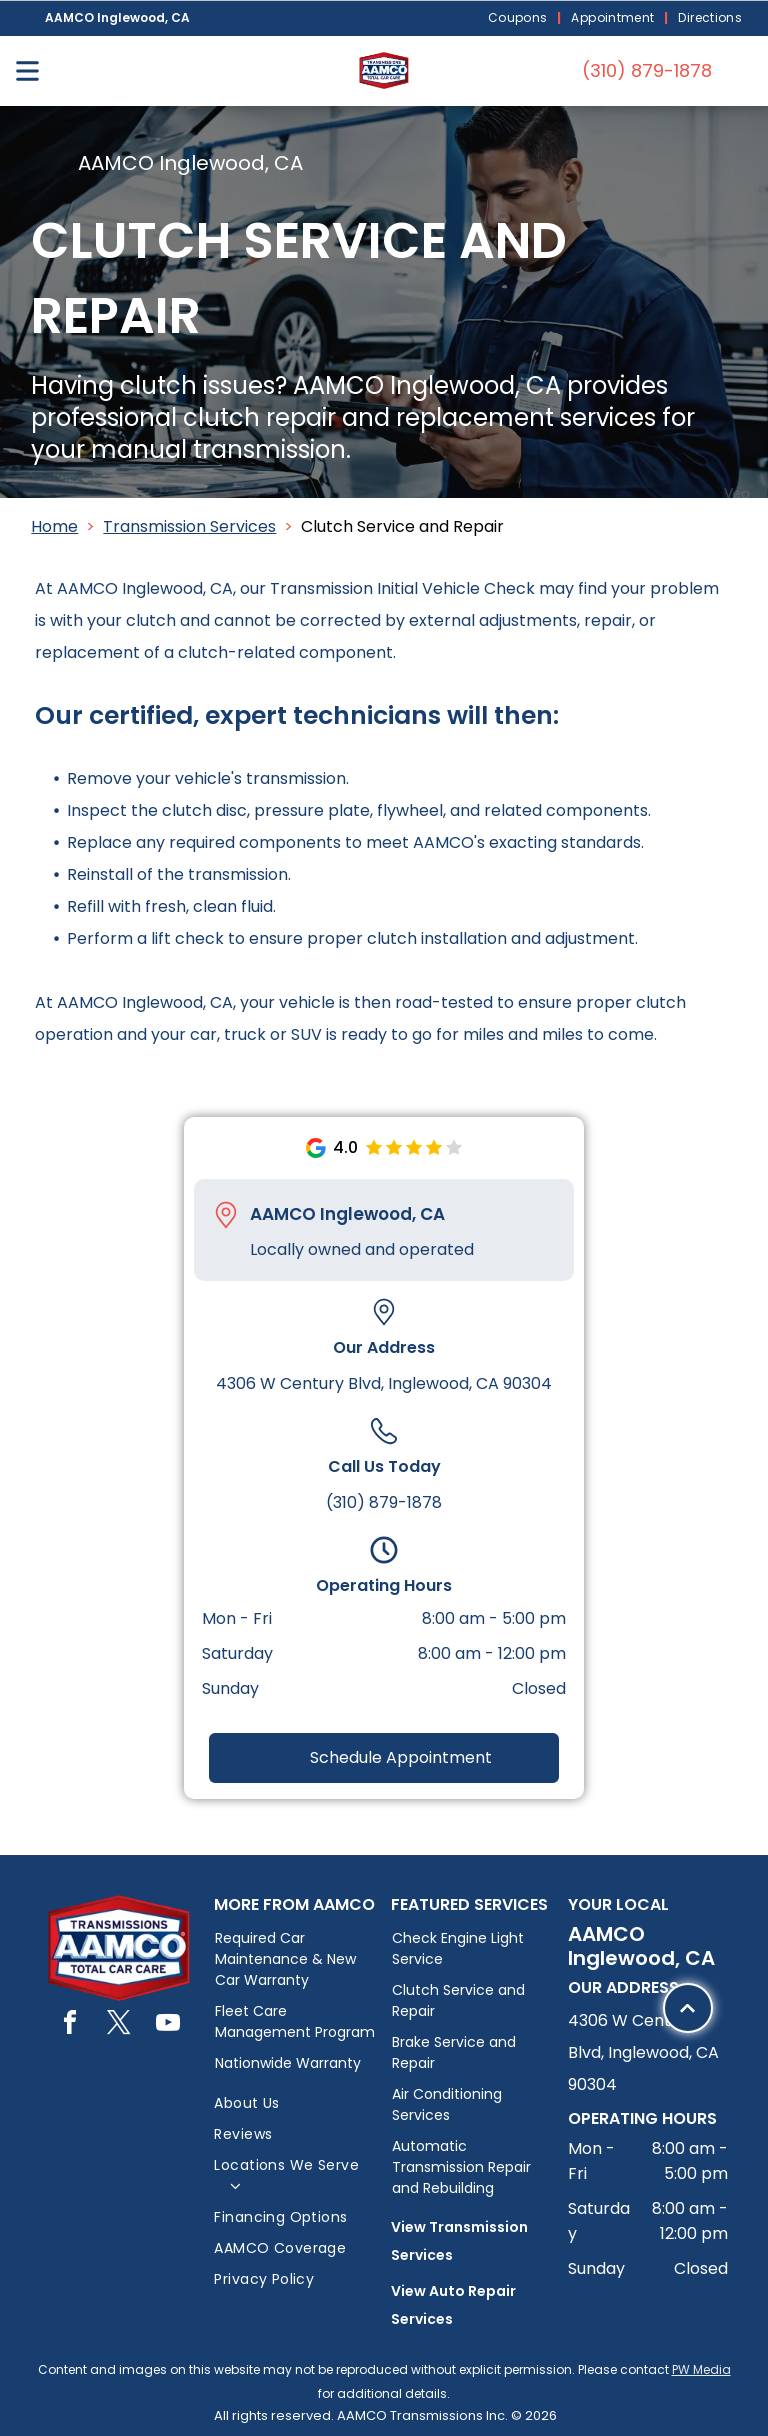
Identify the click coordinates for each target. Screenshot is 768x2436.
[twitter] (119, 2025)
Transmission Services (189, 526)
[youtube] (168, 2025)
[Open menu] (27, 71)
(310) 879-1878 (384, 1502)
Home (54, 526)
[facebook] (70, 2025)
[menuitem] (520, 18)
